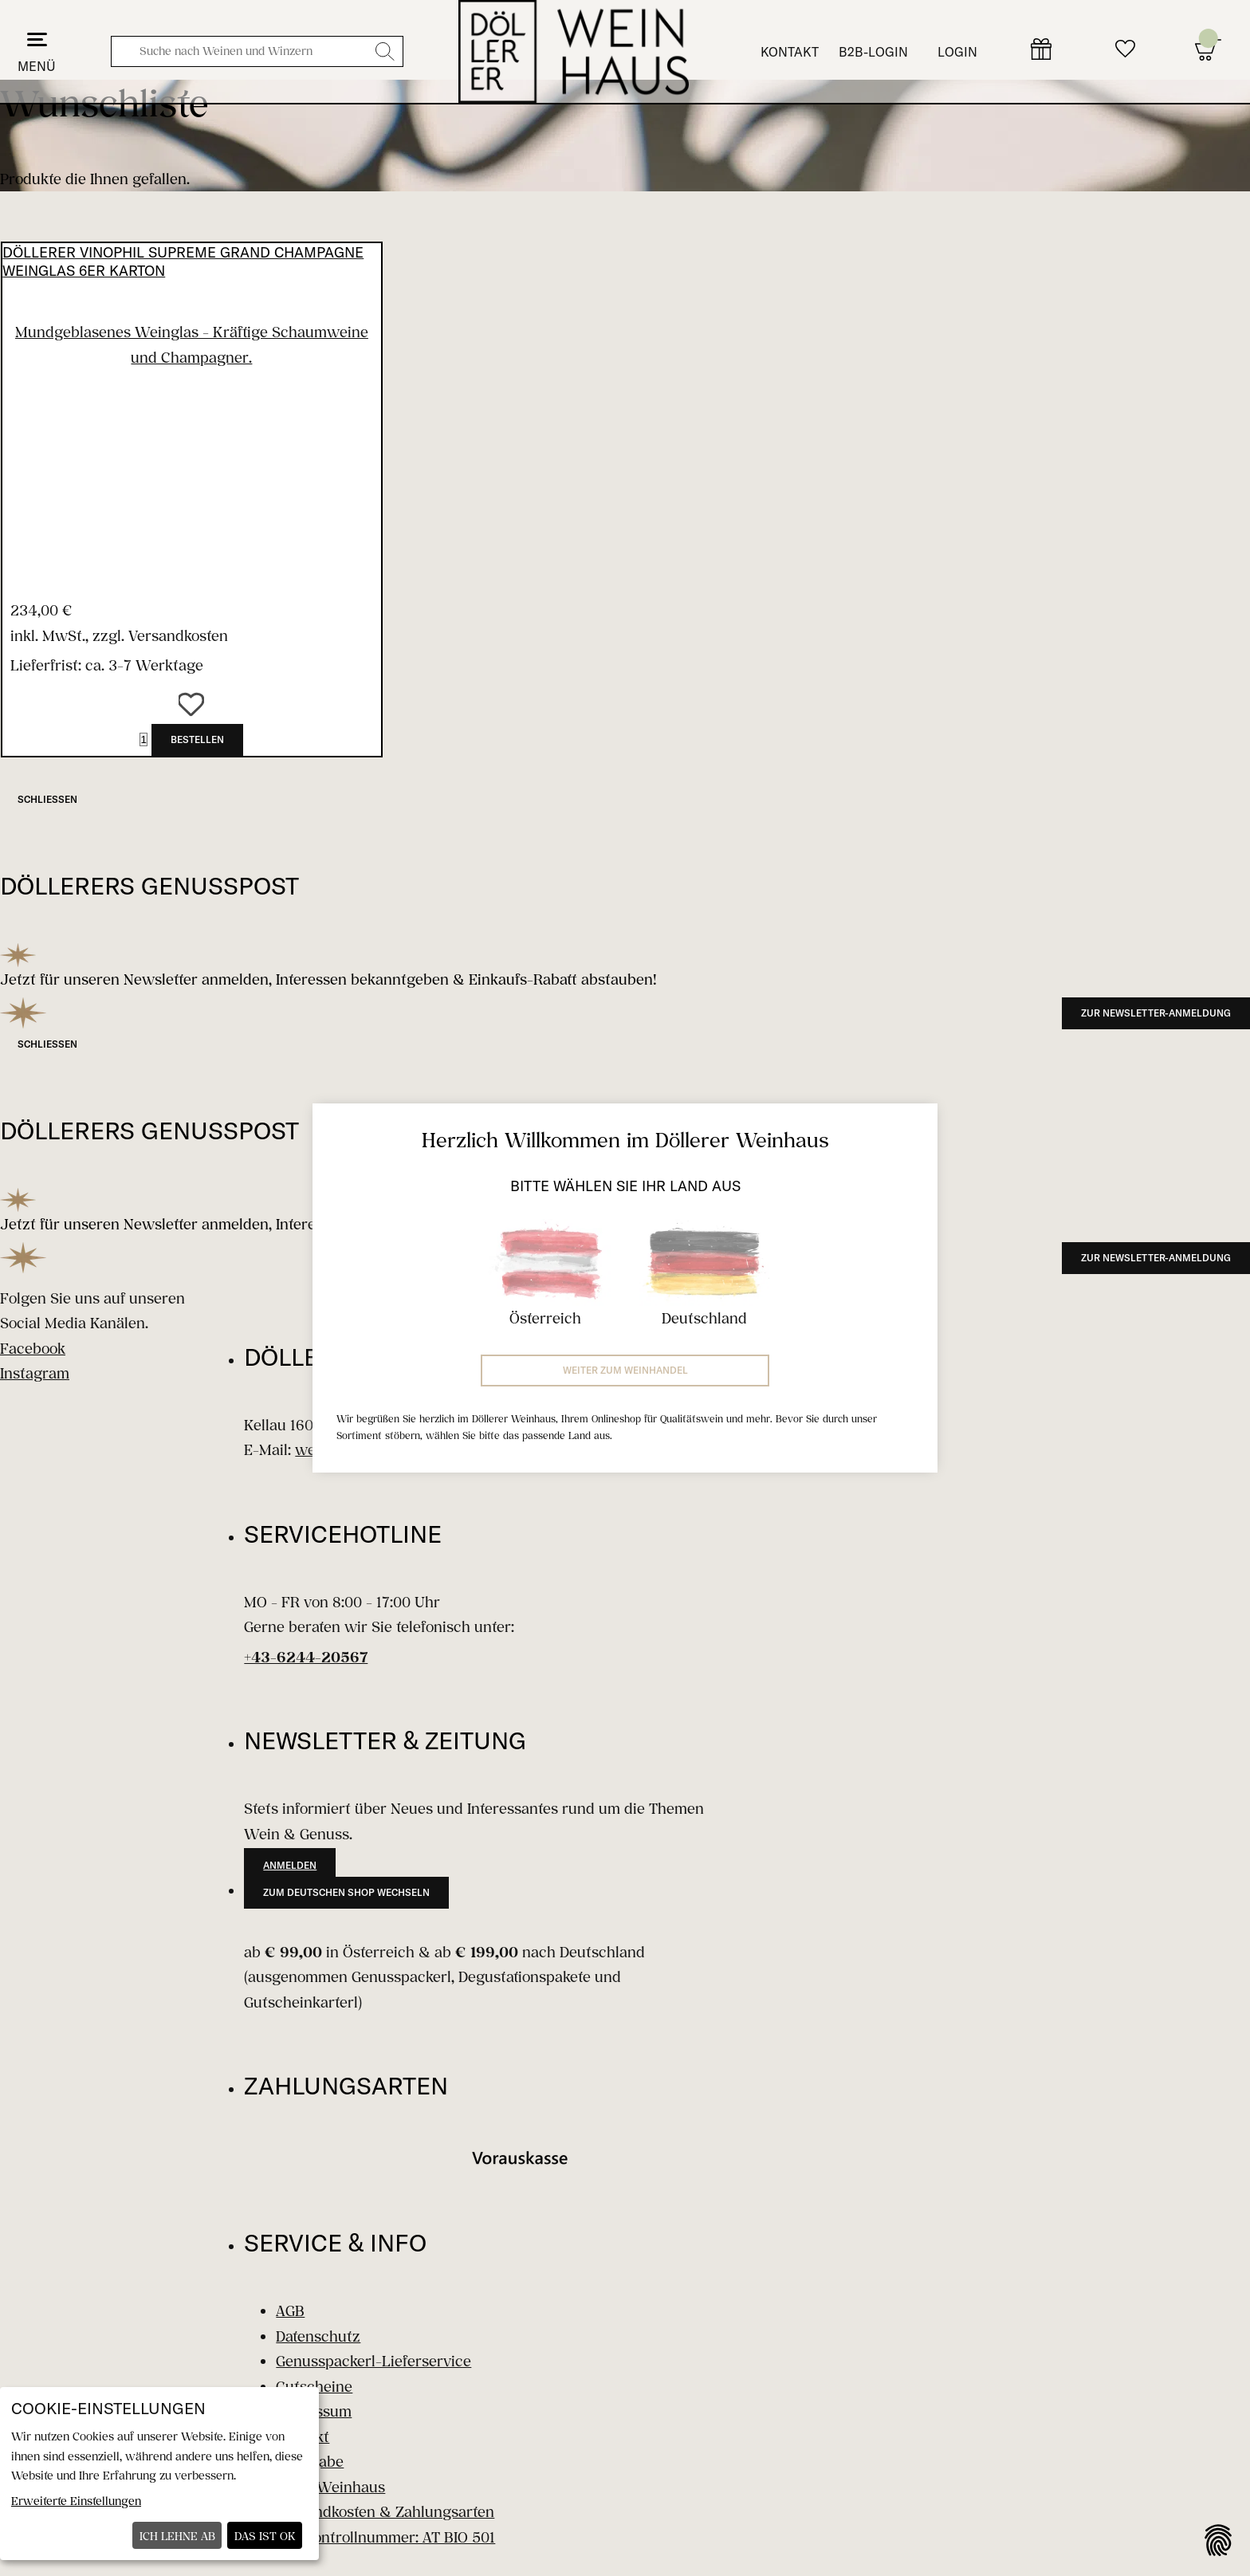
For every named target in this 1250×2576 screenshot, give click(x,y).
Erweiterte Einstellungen (76, 2500)
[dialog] (159, 2473)
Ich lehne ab (177, 2536)
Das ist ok (265, 2536)
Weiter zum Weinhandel (625, 1370)
